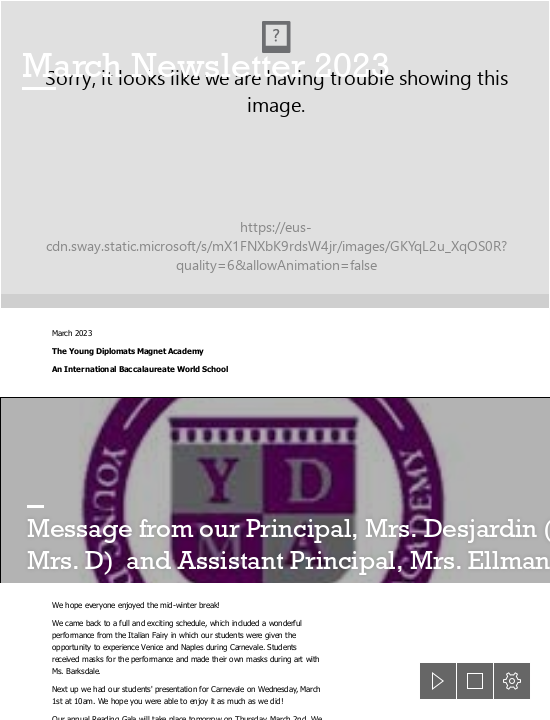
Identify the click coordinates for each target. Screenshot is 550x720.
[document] (275, 360)
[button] (438, 681)
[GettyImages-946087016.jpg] (275, 154)
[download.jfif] (275, 490)
